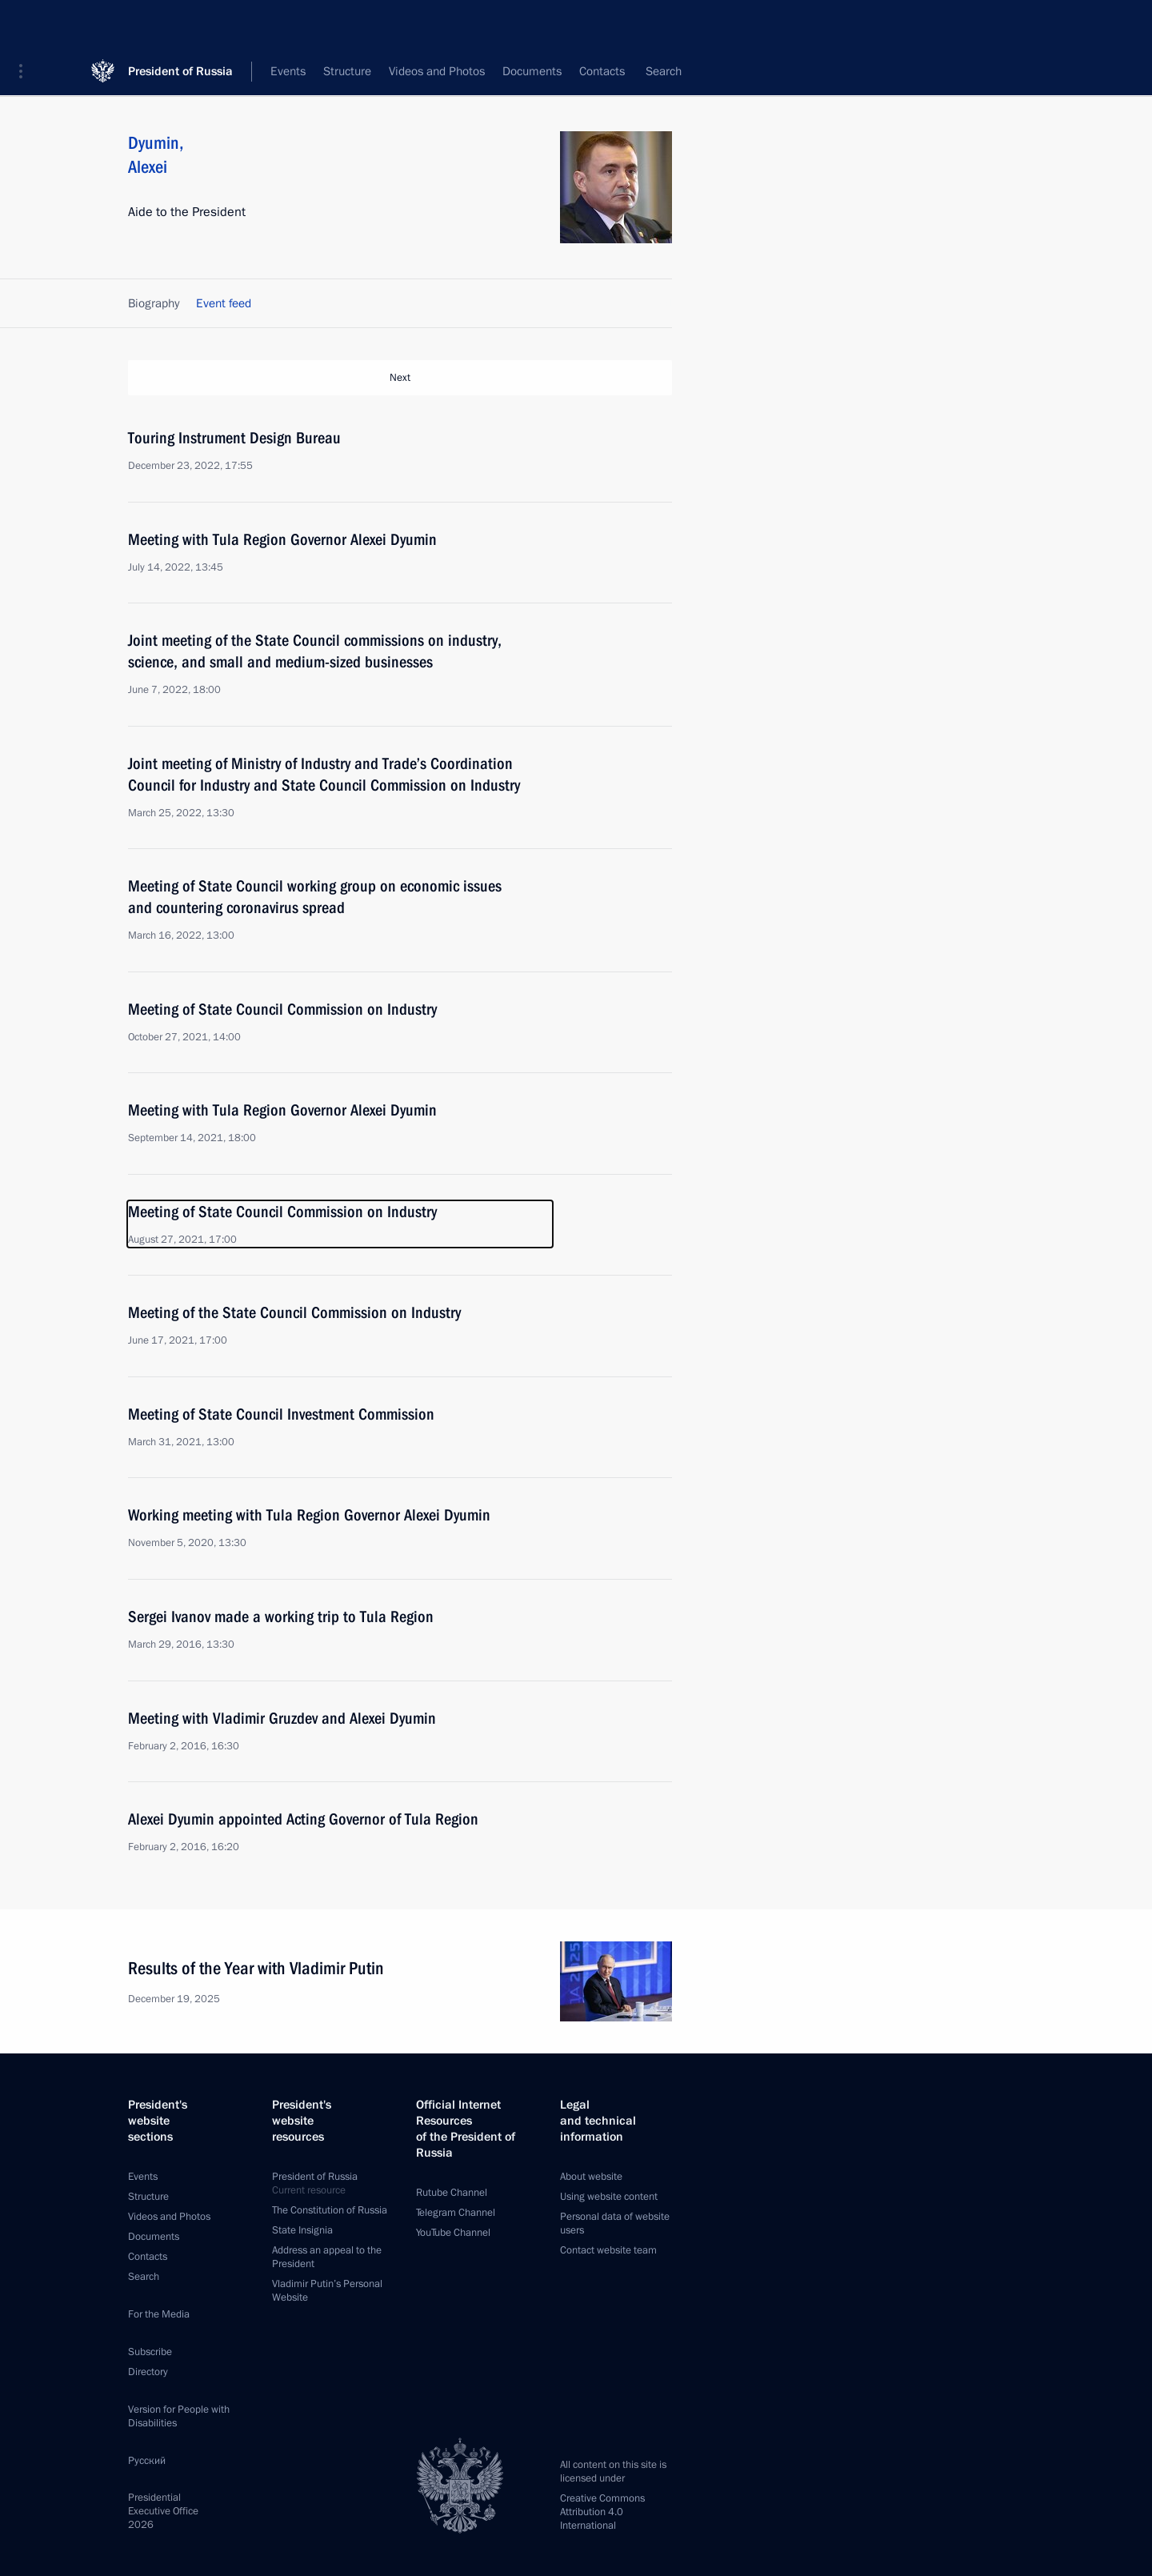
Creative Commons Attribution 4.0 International (602, 2512)
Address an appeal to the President (327, 2257)
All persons (643, 72)
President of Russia (180, 23)
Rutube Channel (451, 2192)
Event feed (223, 303)
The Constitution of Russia (329, 2210)
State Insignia (302, 2230)
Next (400, 378)
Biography (153, 303)
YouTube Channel (453, 2232)
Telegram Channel (455, 2212)
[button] (26, 24)
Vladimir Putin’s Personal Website (327, 2291)
